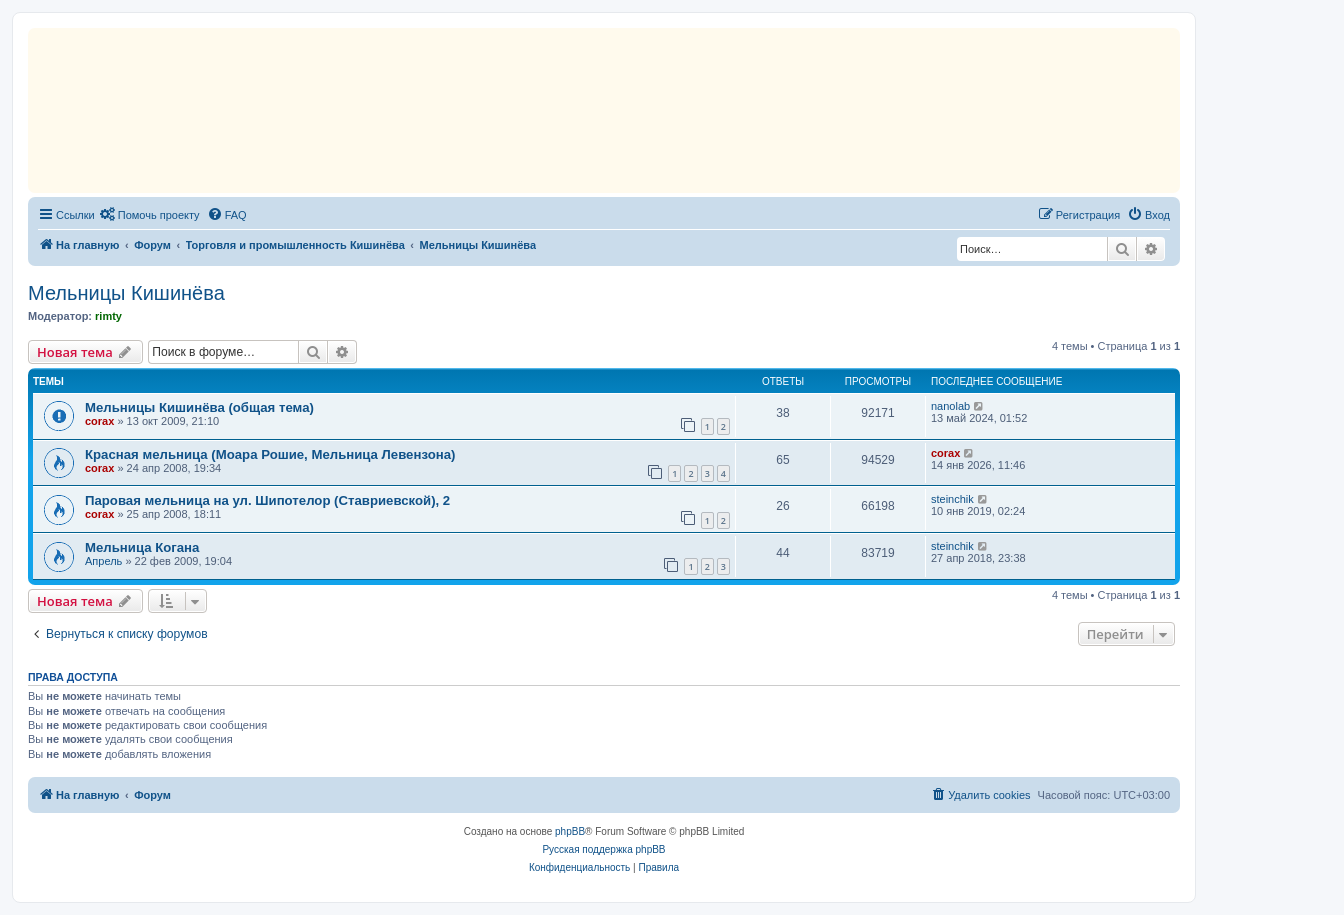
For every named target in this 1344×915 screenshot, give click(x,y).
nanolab (950, 406)
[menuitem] (150, 215)
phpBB (570, 831)
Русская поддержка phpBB (603, 849)
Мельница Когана (142, 547)
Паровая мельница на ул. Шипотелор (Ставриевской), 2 (267, 500)
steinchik (952, 499)
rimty (108, 316)
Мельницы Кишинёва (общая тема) (199, 407)
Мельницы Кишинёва (126, 293)
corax (99, 421)
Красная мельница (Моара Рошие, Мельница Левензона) (270, 454)
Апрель (103, 561)
